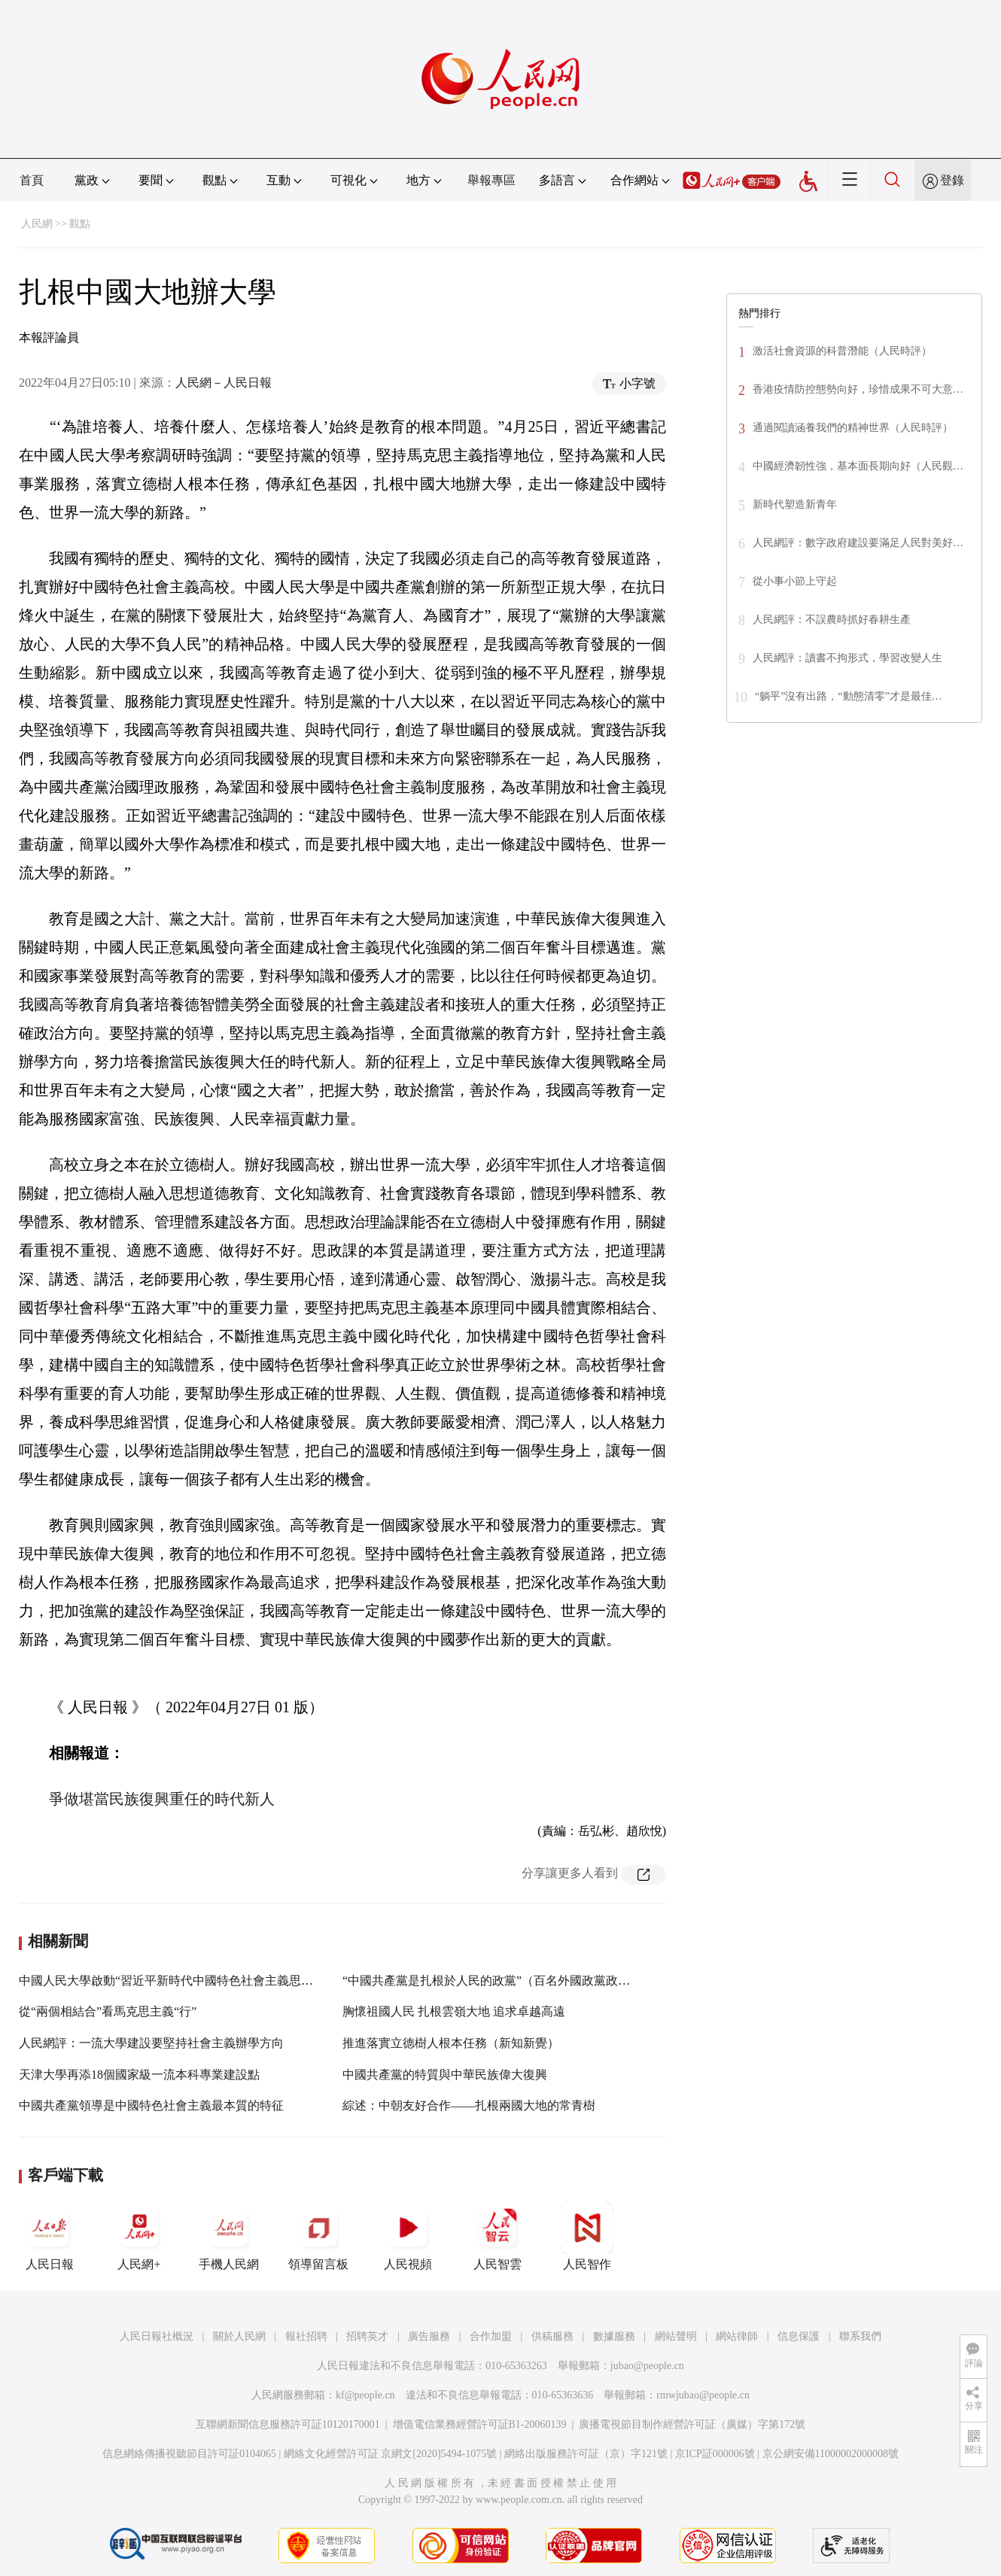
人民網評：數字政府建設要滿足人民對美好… (858, 542)
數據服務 (614, 2336)
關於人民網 (239, 2336)
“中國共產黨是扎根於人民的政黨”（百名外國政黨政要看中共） (510, 1980)
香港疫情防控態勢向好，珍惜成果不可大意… (858, 389)
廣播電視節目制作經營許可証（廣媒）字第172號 (692, 2424)
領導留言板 (318, 2236)
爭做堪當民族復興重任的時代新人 (162, 1799)
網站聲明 (676, 2336)
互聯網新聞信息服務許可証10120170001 (288, 2424)
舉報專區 (491, 180)
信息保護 (798, 2336)
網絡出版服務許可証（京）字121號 (586, 2453)
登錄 (952, 180)
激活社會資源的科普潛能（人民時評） (842, 351)
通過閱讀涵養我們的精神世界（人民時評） (853, 427)
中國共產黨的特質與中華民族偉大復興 (444, 2074)
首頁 (32, 180)
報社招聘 (306, 2336)
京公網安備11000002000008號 (830, 2453)
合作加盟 (491, 2336)
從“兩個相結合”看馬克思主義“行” (107, 2011)
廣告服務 (429, 2336)
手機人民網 (229, 2236)
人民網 (37, 223)
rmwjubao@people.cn (703, 2395)
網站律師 (737, 2336)
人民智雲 (497, 2236)
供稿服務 (552, 2336)
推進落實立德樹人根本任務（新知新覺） (450, 2043)
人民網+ (139, 2236)
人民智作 (587, 2236)
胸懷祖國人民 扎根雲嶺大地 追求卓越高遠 (453, 2011)
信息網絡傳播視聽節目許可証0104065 (189, 2453)
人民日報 (49, 2236)
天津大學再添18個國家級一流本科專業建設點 (139, 2074)
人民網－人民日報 (223, 382)
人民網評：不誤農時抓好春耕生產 (832, 619)
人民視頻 (408, 2236)
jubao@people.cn (647, 2365)
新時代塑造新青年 (795, 504)
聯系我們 (860, 2336)
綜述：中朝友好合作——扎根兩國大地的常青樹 (468, 2105)
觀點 (79, 223)
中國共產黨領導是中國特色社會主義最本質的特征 (151, 2105)
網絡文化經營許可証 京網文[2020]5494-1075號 (390, 2453)
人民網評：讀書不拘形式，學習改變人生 (847, 658)
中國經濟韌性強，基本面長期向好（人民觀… (858, 466)
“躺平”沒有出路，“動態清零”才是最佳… (848, 696)
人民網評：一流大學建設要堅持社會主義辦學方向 (151, 2043)
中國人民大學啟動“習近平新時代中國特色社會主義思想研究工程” (193, 1980)
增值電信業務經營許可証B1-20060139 (480, 2424)
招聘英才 (367, 2336)
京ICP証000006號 (715, 2453)
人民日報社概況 (156, 2336)
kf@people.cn (365, 2395)
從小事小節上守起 (795, 581)
